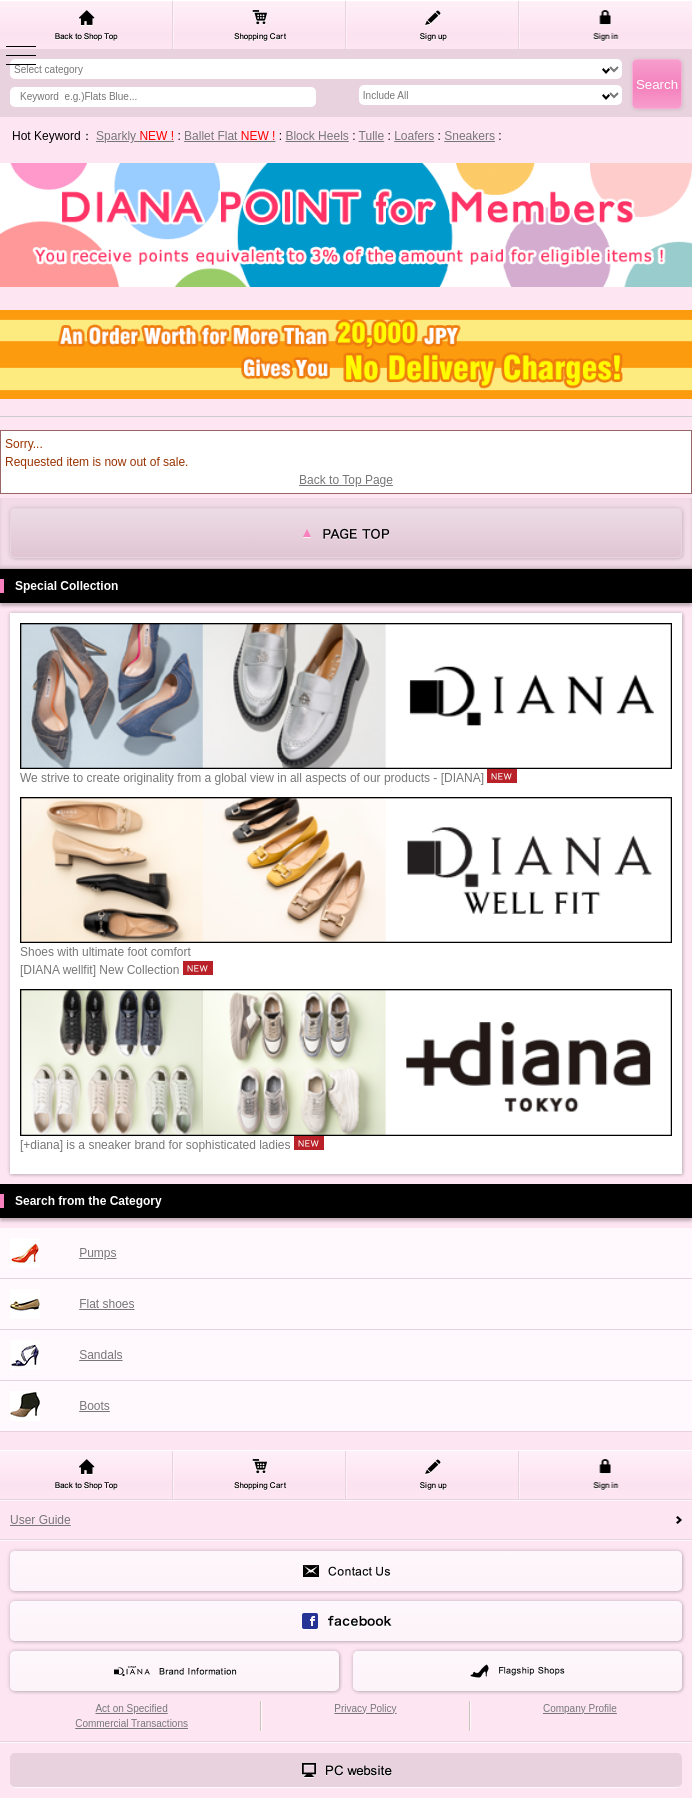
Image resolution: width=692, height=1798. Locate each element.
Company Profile (580, 1708)
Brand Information (174, 1671)
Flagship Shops (517, 1671)
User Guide (40, 1520)
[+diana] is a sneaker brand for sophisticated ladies (346, 1138)
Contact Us (346, 1571)
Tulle (372, 136)
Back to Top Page (346, 480)
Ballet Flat (229, 136)
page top (346, 533)
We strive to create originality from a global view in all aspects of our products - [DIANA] (346, 771)
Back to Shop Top (86, 25)
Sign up (432, 25)
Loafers (414, 136)
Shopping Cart (259, 25)
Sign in (606, 25)
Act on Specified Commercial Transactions (131, 1716)
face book (346, 1621)
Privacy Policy (365, 1708)
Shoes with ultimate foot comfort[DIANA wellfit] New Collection (346, 954)
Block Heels (316, 136)
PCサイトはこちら (346, 1770)
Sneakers (469, 136)
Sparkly (135, 136)
